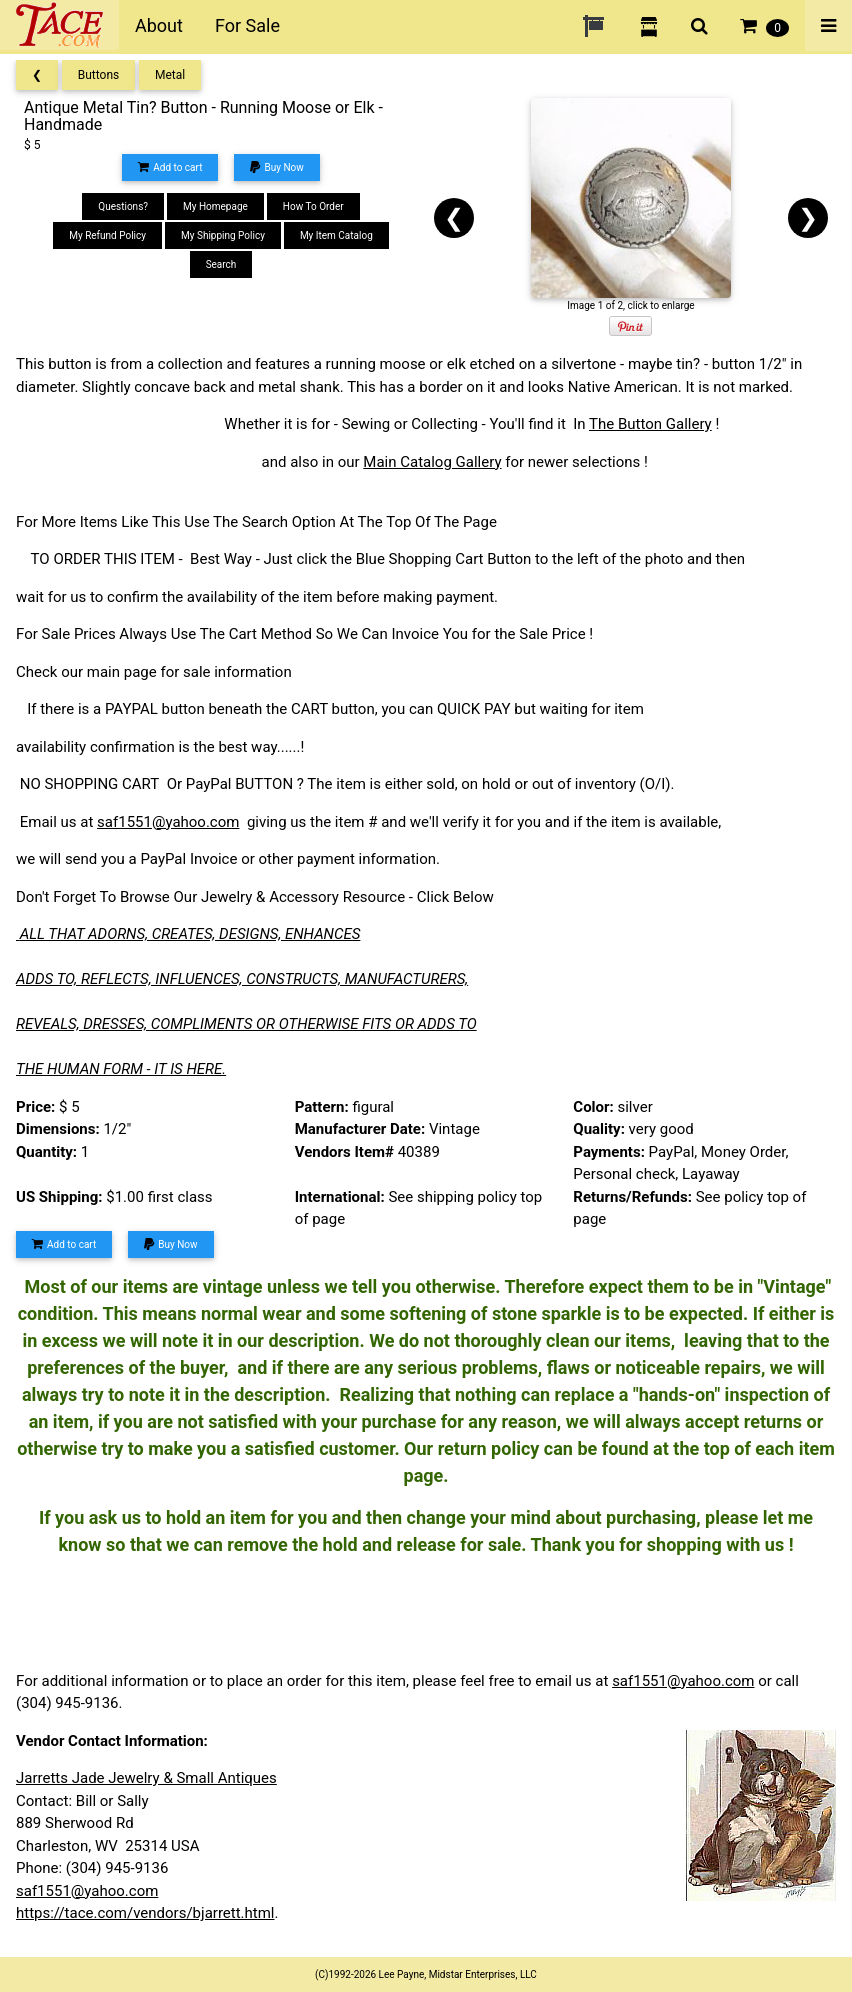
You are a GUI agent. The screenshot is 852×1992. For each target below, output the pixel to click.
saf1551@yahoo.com (168, 822)
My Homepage (215, 206)
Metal (170, 75)
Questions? (123, 206)
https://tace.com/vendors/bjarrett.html (145, 1913)
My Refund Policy (107, 235)
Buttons (99, 75)
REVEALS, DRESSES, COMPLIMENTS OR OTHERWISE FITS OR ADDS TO (246, 1024)
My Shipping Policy (223, 235)
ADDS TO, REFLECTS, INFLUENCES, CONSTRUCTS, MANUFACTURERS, (242, 979)
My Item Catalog (336, 235)
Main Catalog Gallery (432, 462)
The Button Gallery (650, 424)
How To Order (313, 206)
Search (221, 264)
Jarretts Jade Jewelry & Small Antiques (146, 1778)
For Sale (247, 25)
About (159, 25)
